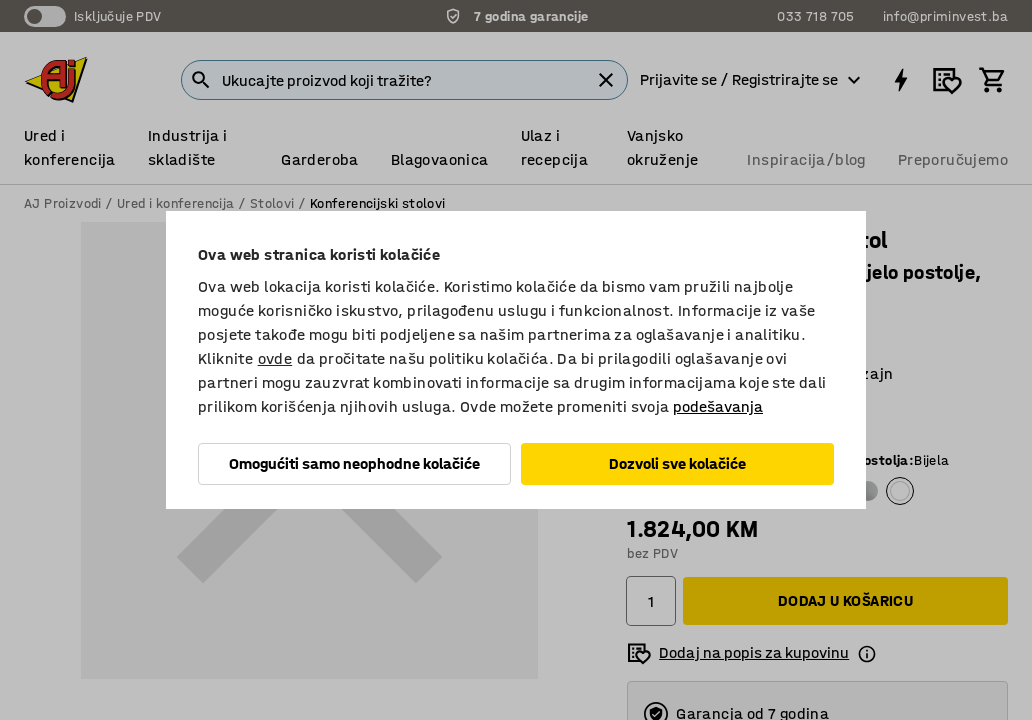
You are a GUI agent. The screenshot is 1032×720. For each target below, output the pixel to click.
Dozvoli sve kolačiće (677, 463)
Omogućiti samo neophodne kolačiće (354, 463)
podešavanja (718, 406)
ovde (275, 358)
